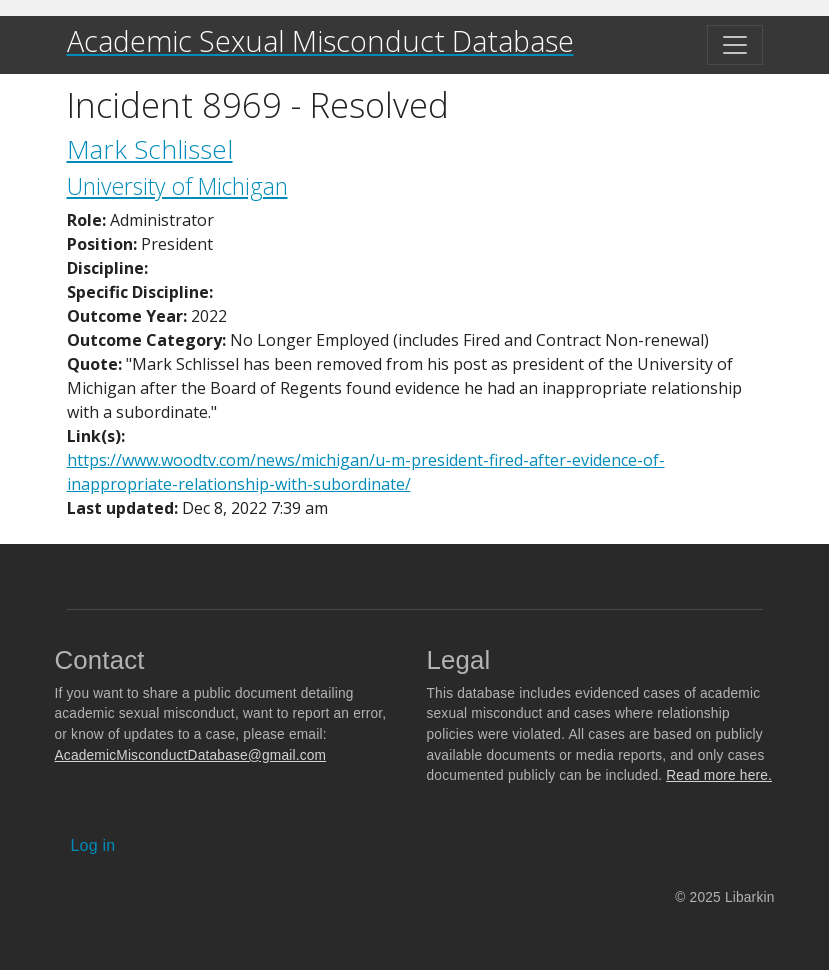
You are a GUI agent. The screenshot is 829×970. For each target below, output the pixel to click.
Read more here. (719, 775)
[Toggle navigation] (735, 45)
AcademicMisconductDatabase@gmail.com (191, 755)
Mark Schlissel (150, 149)
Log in (93, 845)
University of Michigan (177, 186)
